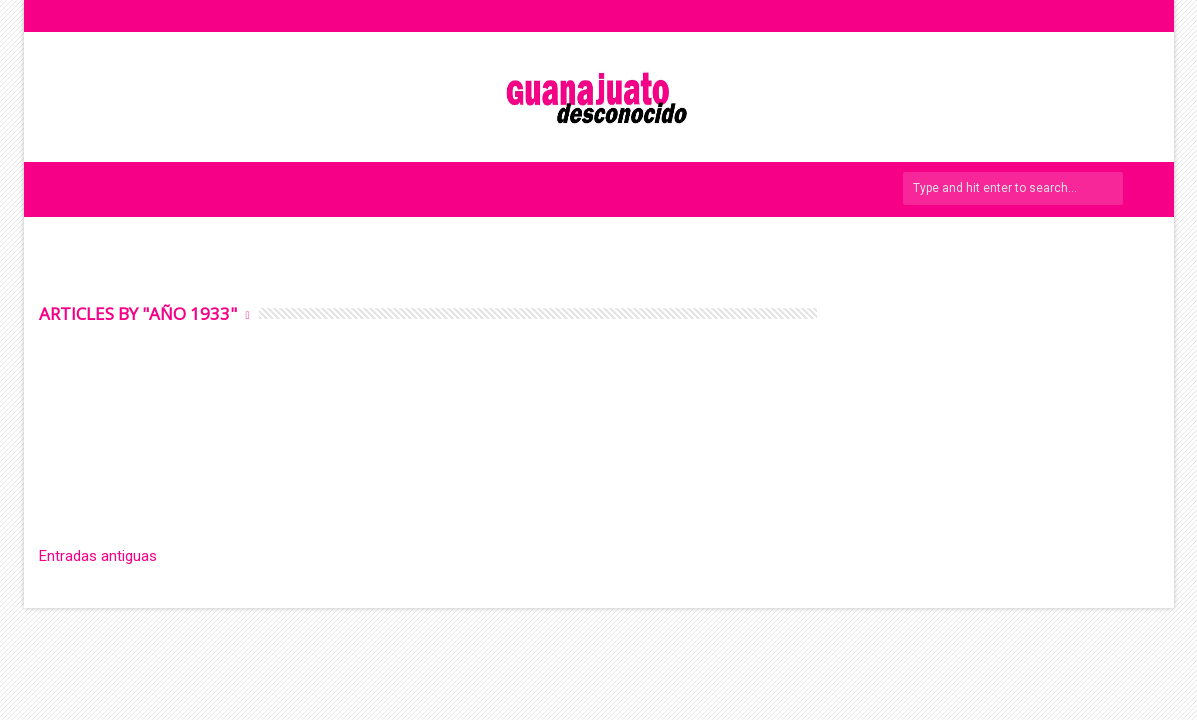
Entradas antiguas (98, 556)
